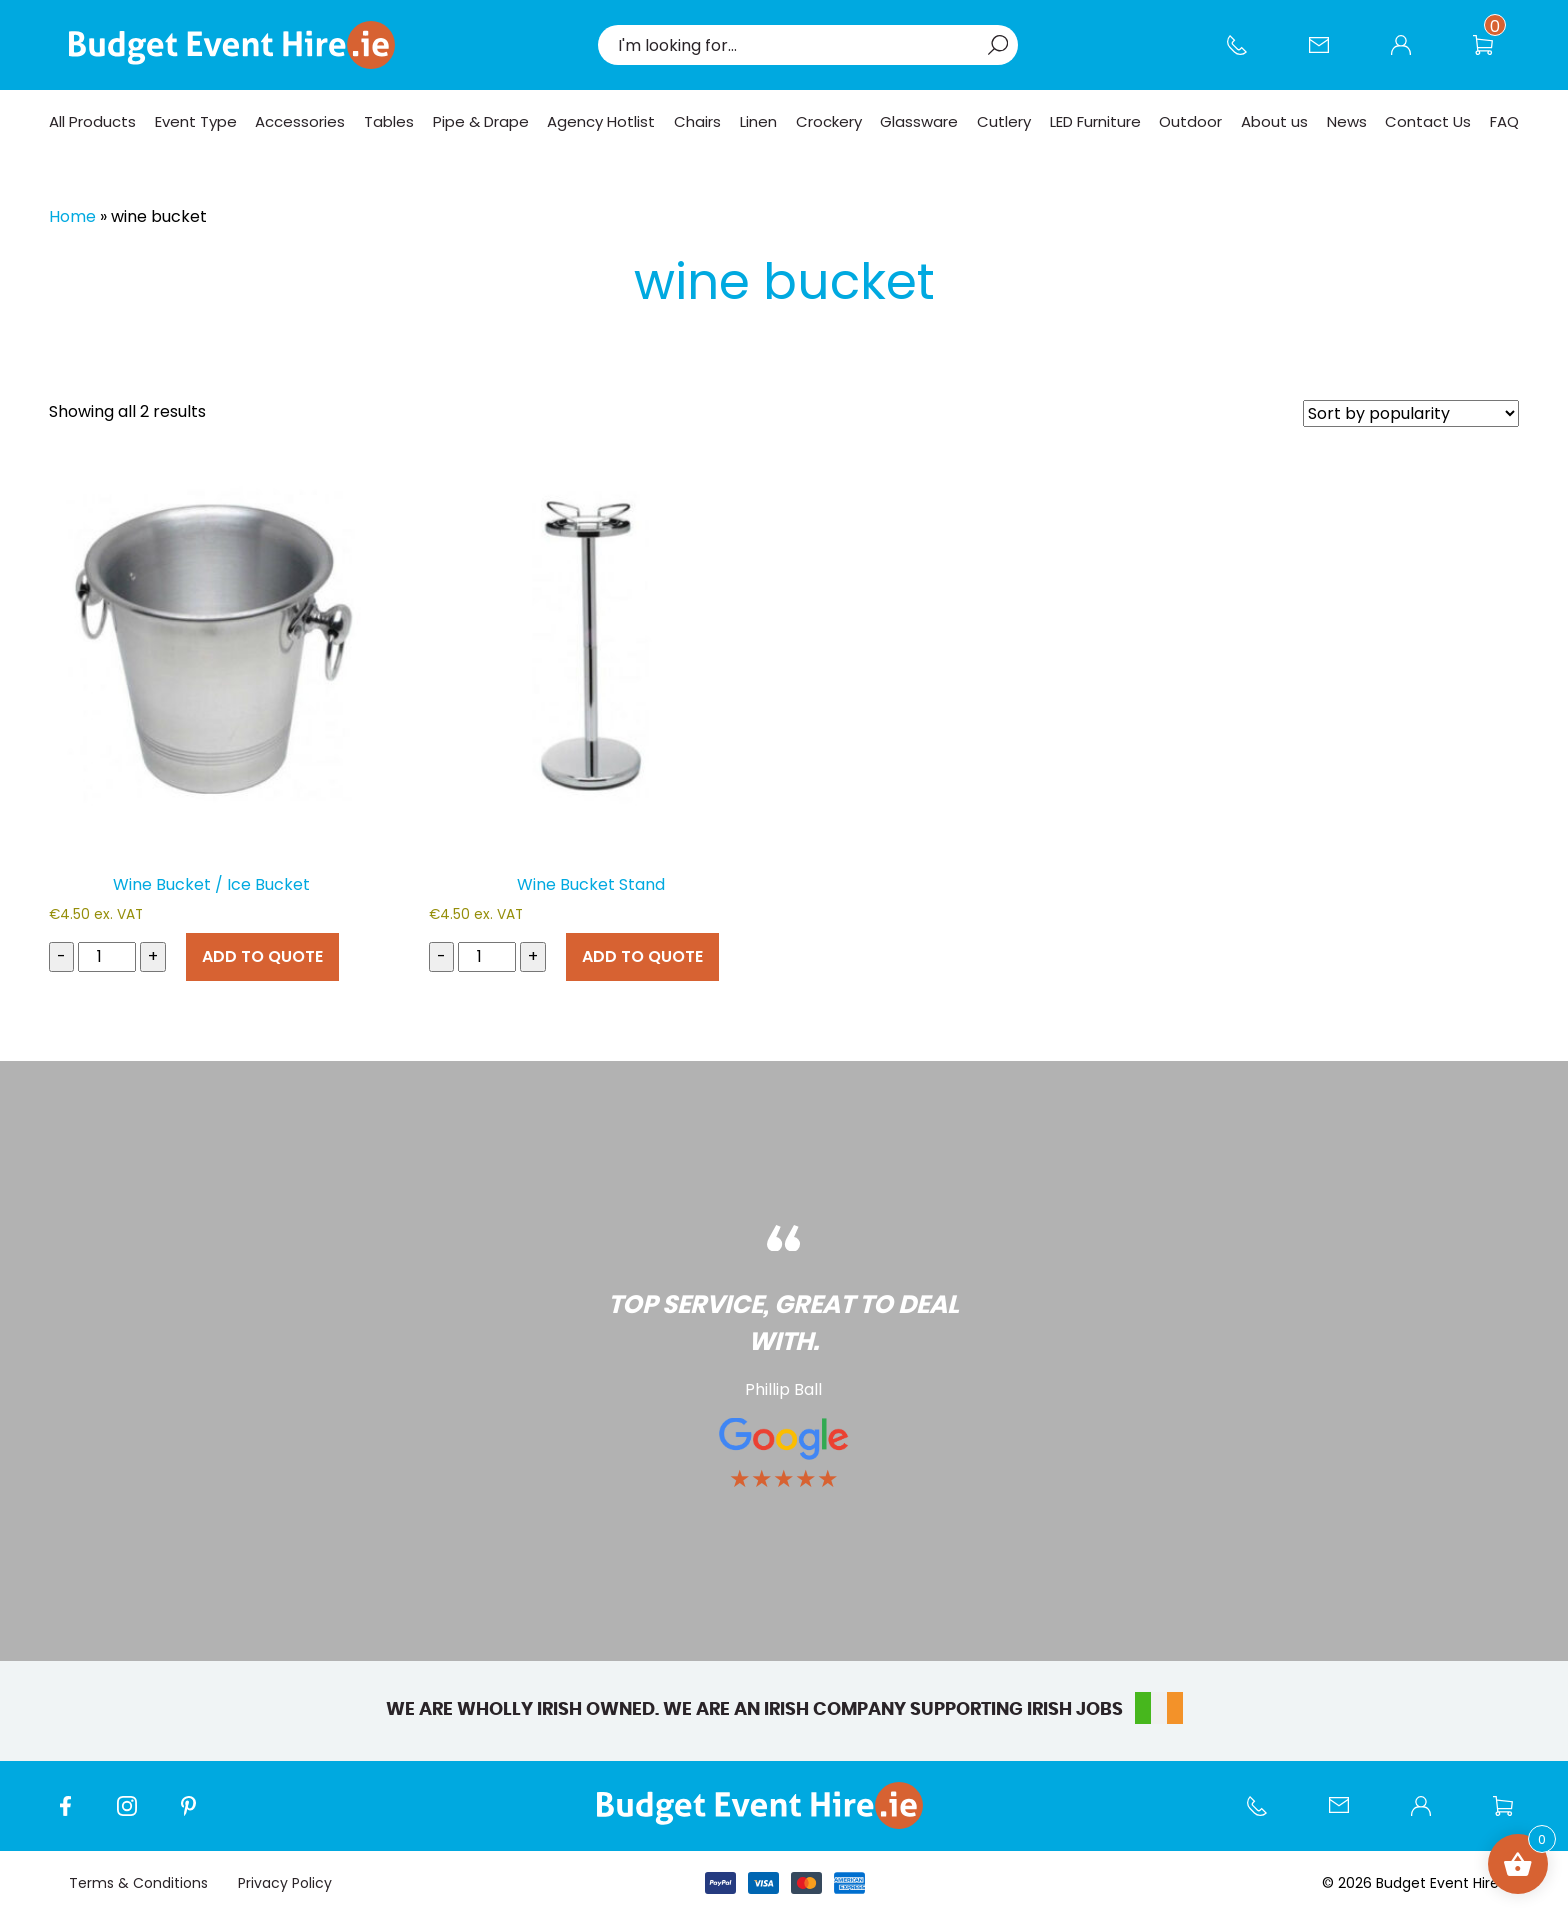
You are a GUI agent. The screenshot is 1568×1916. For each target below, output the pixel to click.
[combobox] (798, 45)
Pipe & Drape (481, 121)
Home (72, 216)
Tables (389, 121)
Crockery (829, 121)
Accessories (300, 121)
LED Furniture (1095, 121)
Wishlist (1493, 55)
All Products (92, 121)
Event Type (196, 121)
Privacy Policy (285, 1883)
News (1347, 121)
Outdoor (1190, 121)
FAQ (1504, 121)
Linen (758, 121)
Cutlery (1004, 121)
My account (1411, 55)
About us (1274, 121)
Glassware (919, 121)
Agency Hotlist (601, 121)
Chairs (697, 121)
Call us (1247, 55)
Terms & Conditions (138, 1883)
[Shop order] (1411, 413)
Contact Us (1329, 55)
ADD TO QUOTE (262, 956)
